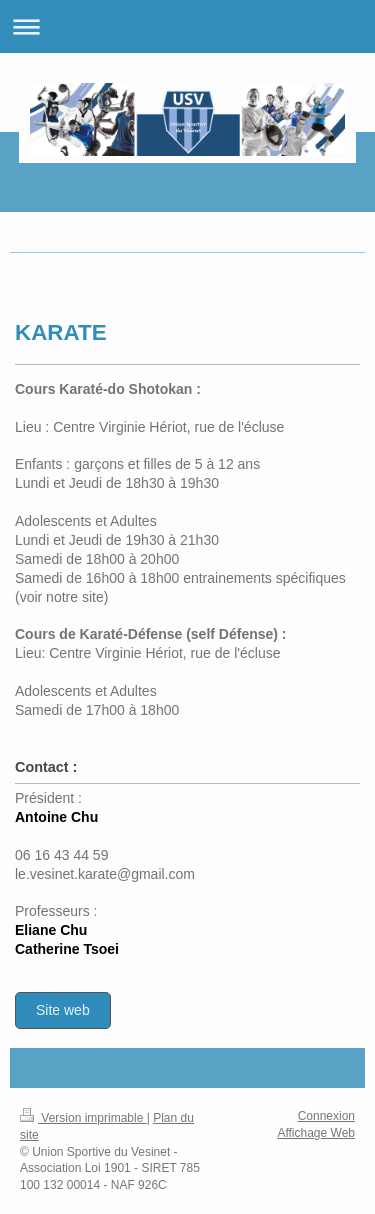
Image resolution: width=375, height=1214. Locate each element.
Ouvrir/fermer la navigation (187, 26)
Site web (63, 1010)
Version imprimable (83, 1118)
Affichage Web (316, 1133)
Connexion (326, 1116)
